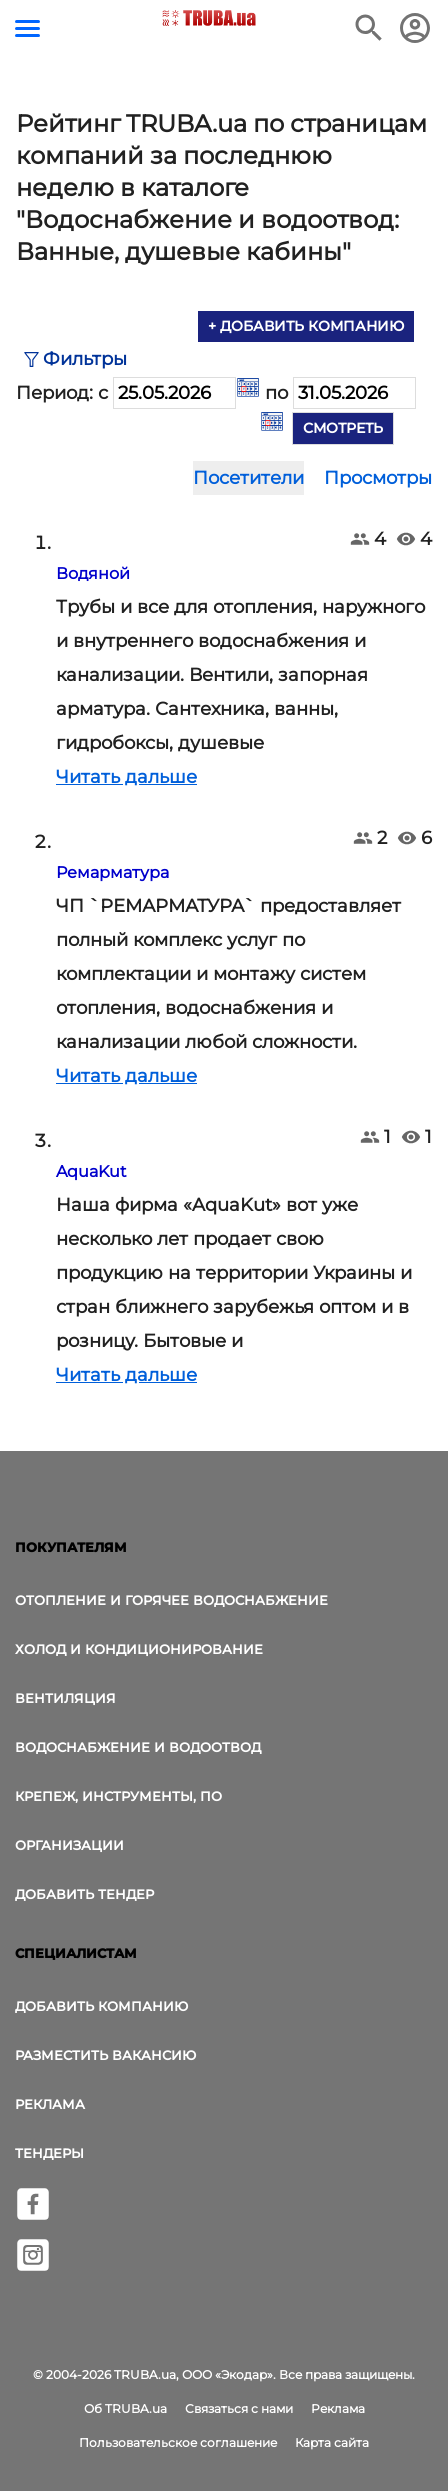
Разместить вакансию (105, 2055)
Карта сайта (332, 2442)
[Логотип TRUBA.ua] (209, 18)
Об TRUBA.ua (125, 2408)
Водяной (93, 573)
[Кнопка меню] (27, 28)
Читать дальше (126, 777)
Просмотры (378, 478)
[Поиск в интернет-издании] (369, 28)
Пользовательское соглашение (178, 2442)
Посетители (248, 478)
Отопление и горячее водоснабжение (171, 1600)
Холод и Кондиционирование (139, 1649)
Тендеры (49, 2153)
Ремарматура (112, 872)
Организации (69, 1845)
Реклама (50, 2104)
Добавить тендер (84, 1894)
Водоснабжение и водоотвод (138, 1747)
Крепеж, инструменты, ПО (118, 1796)
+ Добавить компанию (306, 326)
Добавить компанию (101, 2006)
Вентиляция (65, 1698)
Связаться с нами (239, 2408)
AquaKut (91, 1171)
